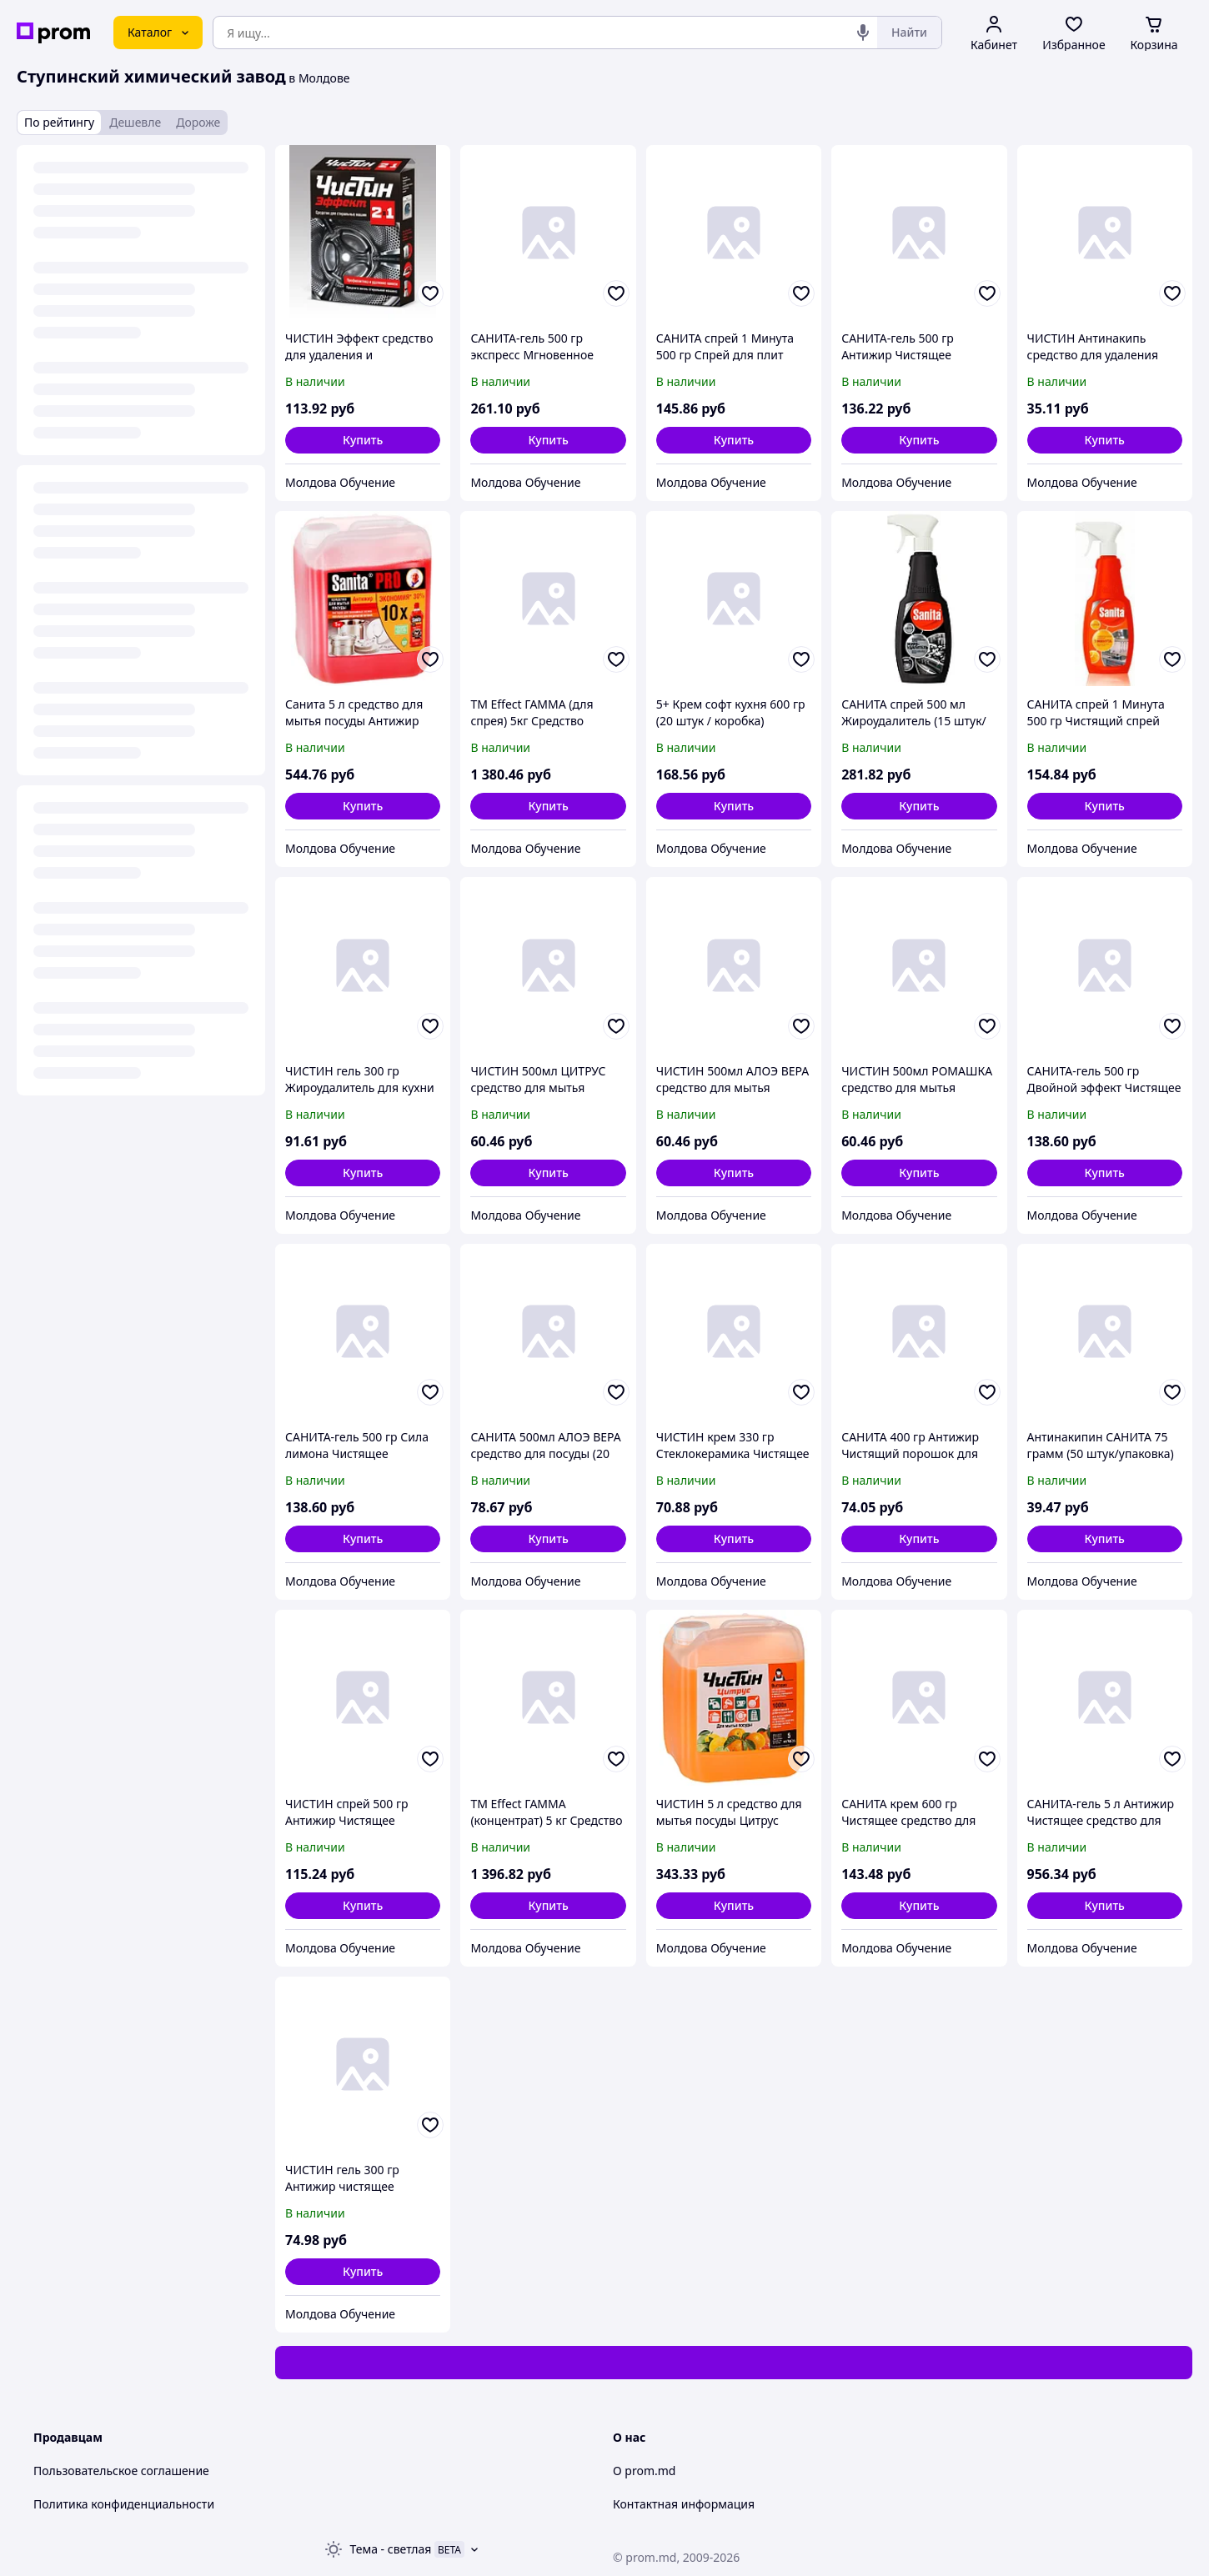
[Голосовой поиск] (863, 32)
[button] (362, 440)
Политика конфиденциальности (123, 2504)
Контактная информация (684, 2504)
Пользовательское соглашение (121, 2470)
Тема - (391, 2549)
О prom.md (644, 2470)
